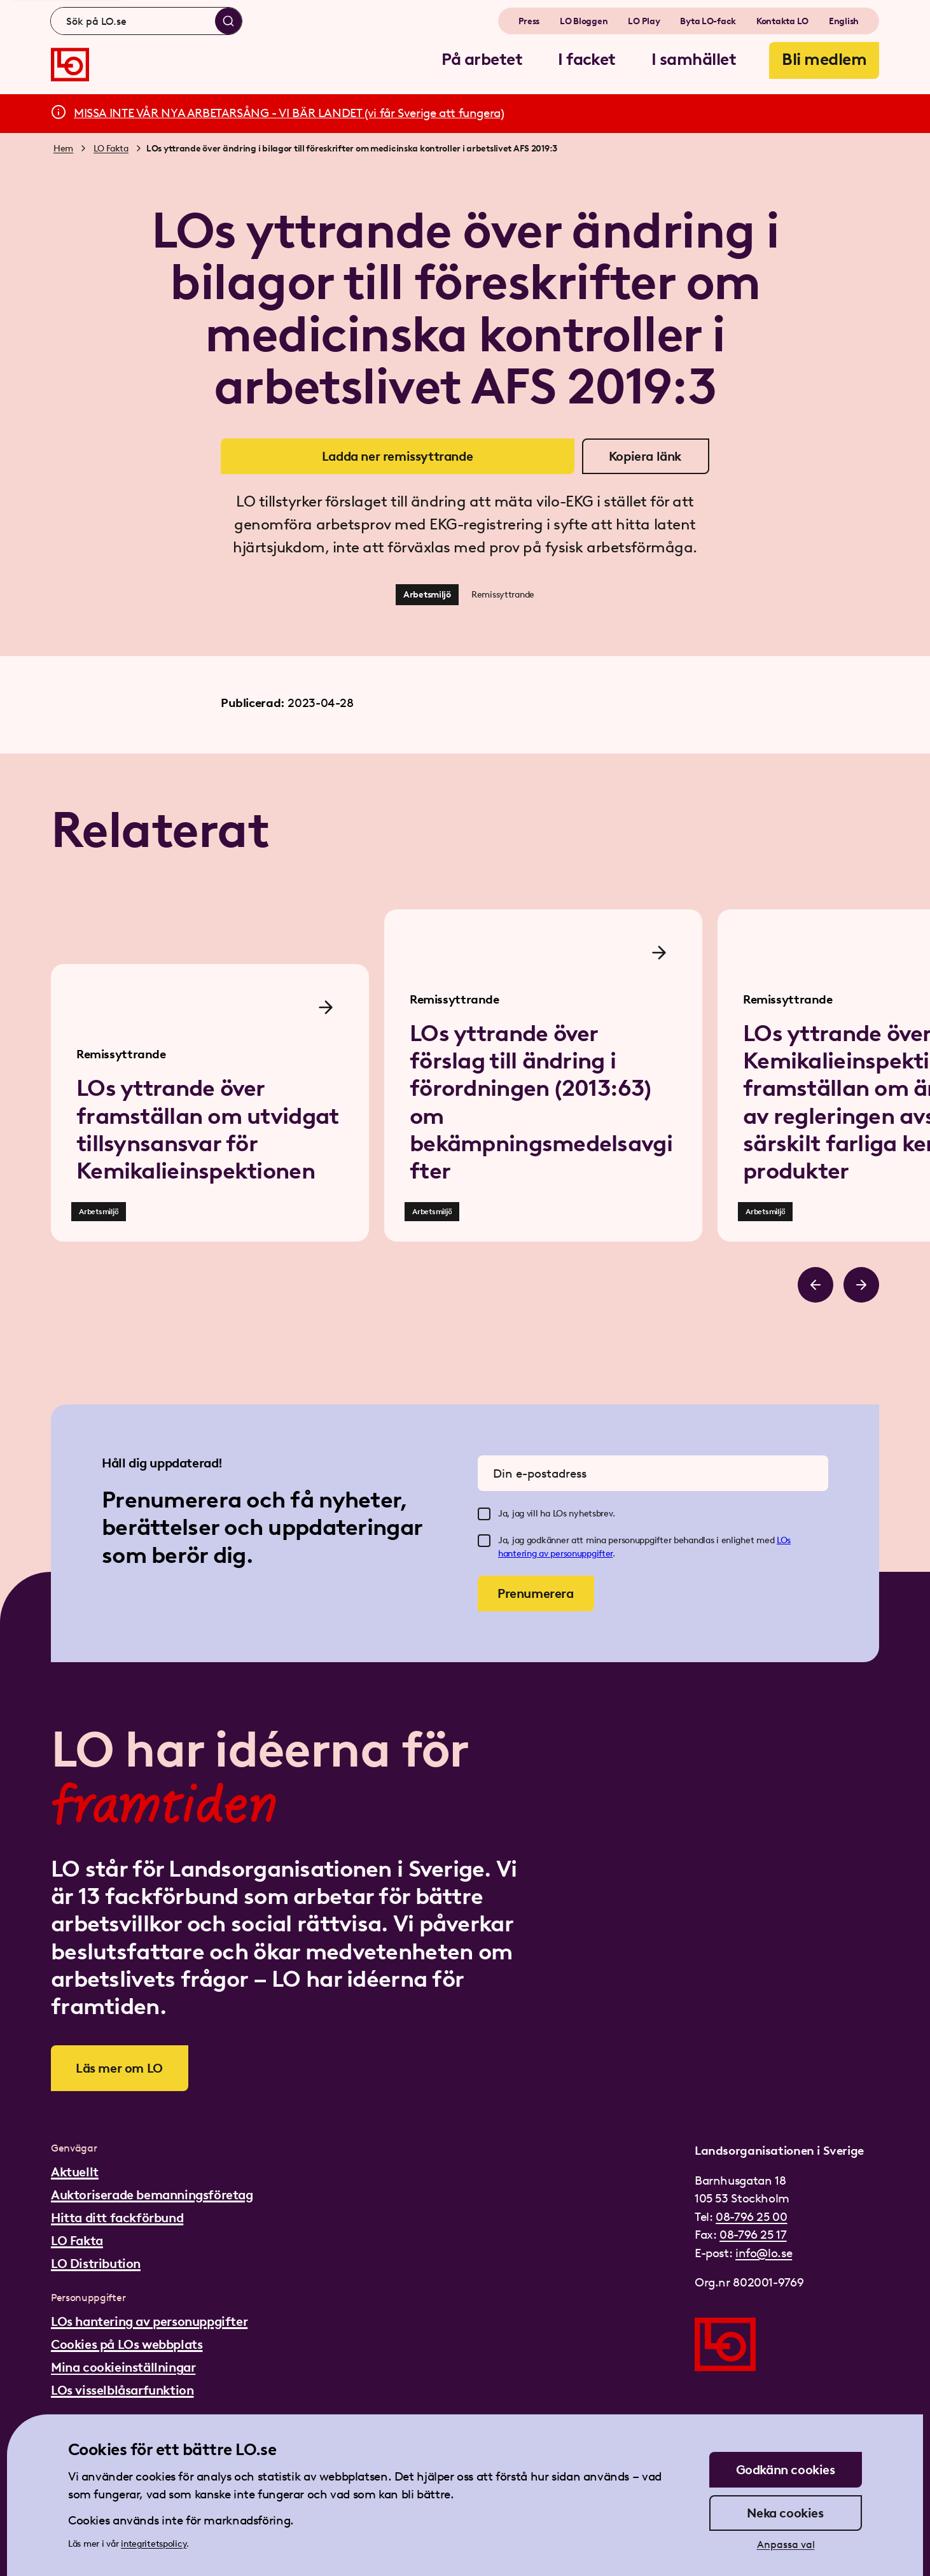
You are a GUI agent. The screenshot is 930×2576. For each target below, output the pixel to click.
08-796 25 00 (751, 2216)
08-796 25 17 (752, 2234)
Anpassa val (786, 2544)
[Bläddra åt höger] (861, 1285)
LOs (784, 1540)
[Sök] (228, 21)
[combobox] (146, 21)
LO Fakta (111, 148)
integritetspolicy (153, 2543)
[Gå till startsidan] (70, 64)
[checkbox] (484, 1514)
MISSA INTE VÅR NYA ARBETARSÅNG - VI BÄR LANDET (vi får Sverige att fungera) (289, 113)
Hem (63, 148)
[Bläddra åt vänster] (815, 1285)
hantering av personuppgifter (555, 1553)
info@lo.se (763, 2253)
